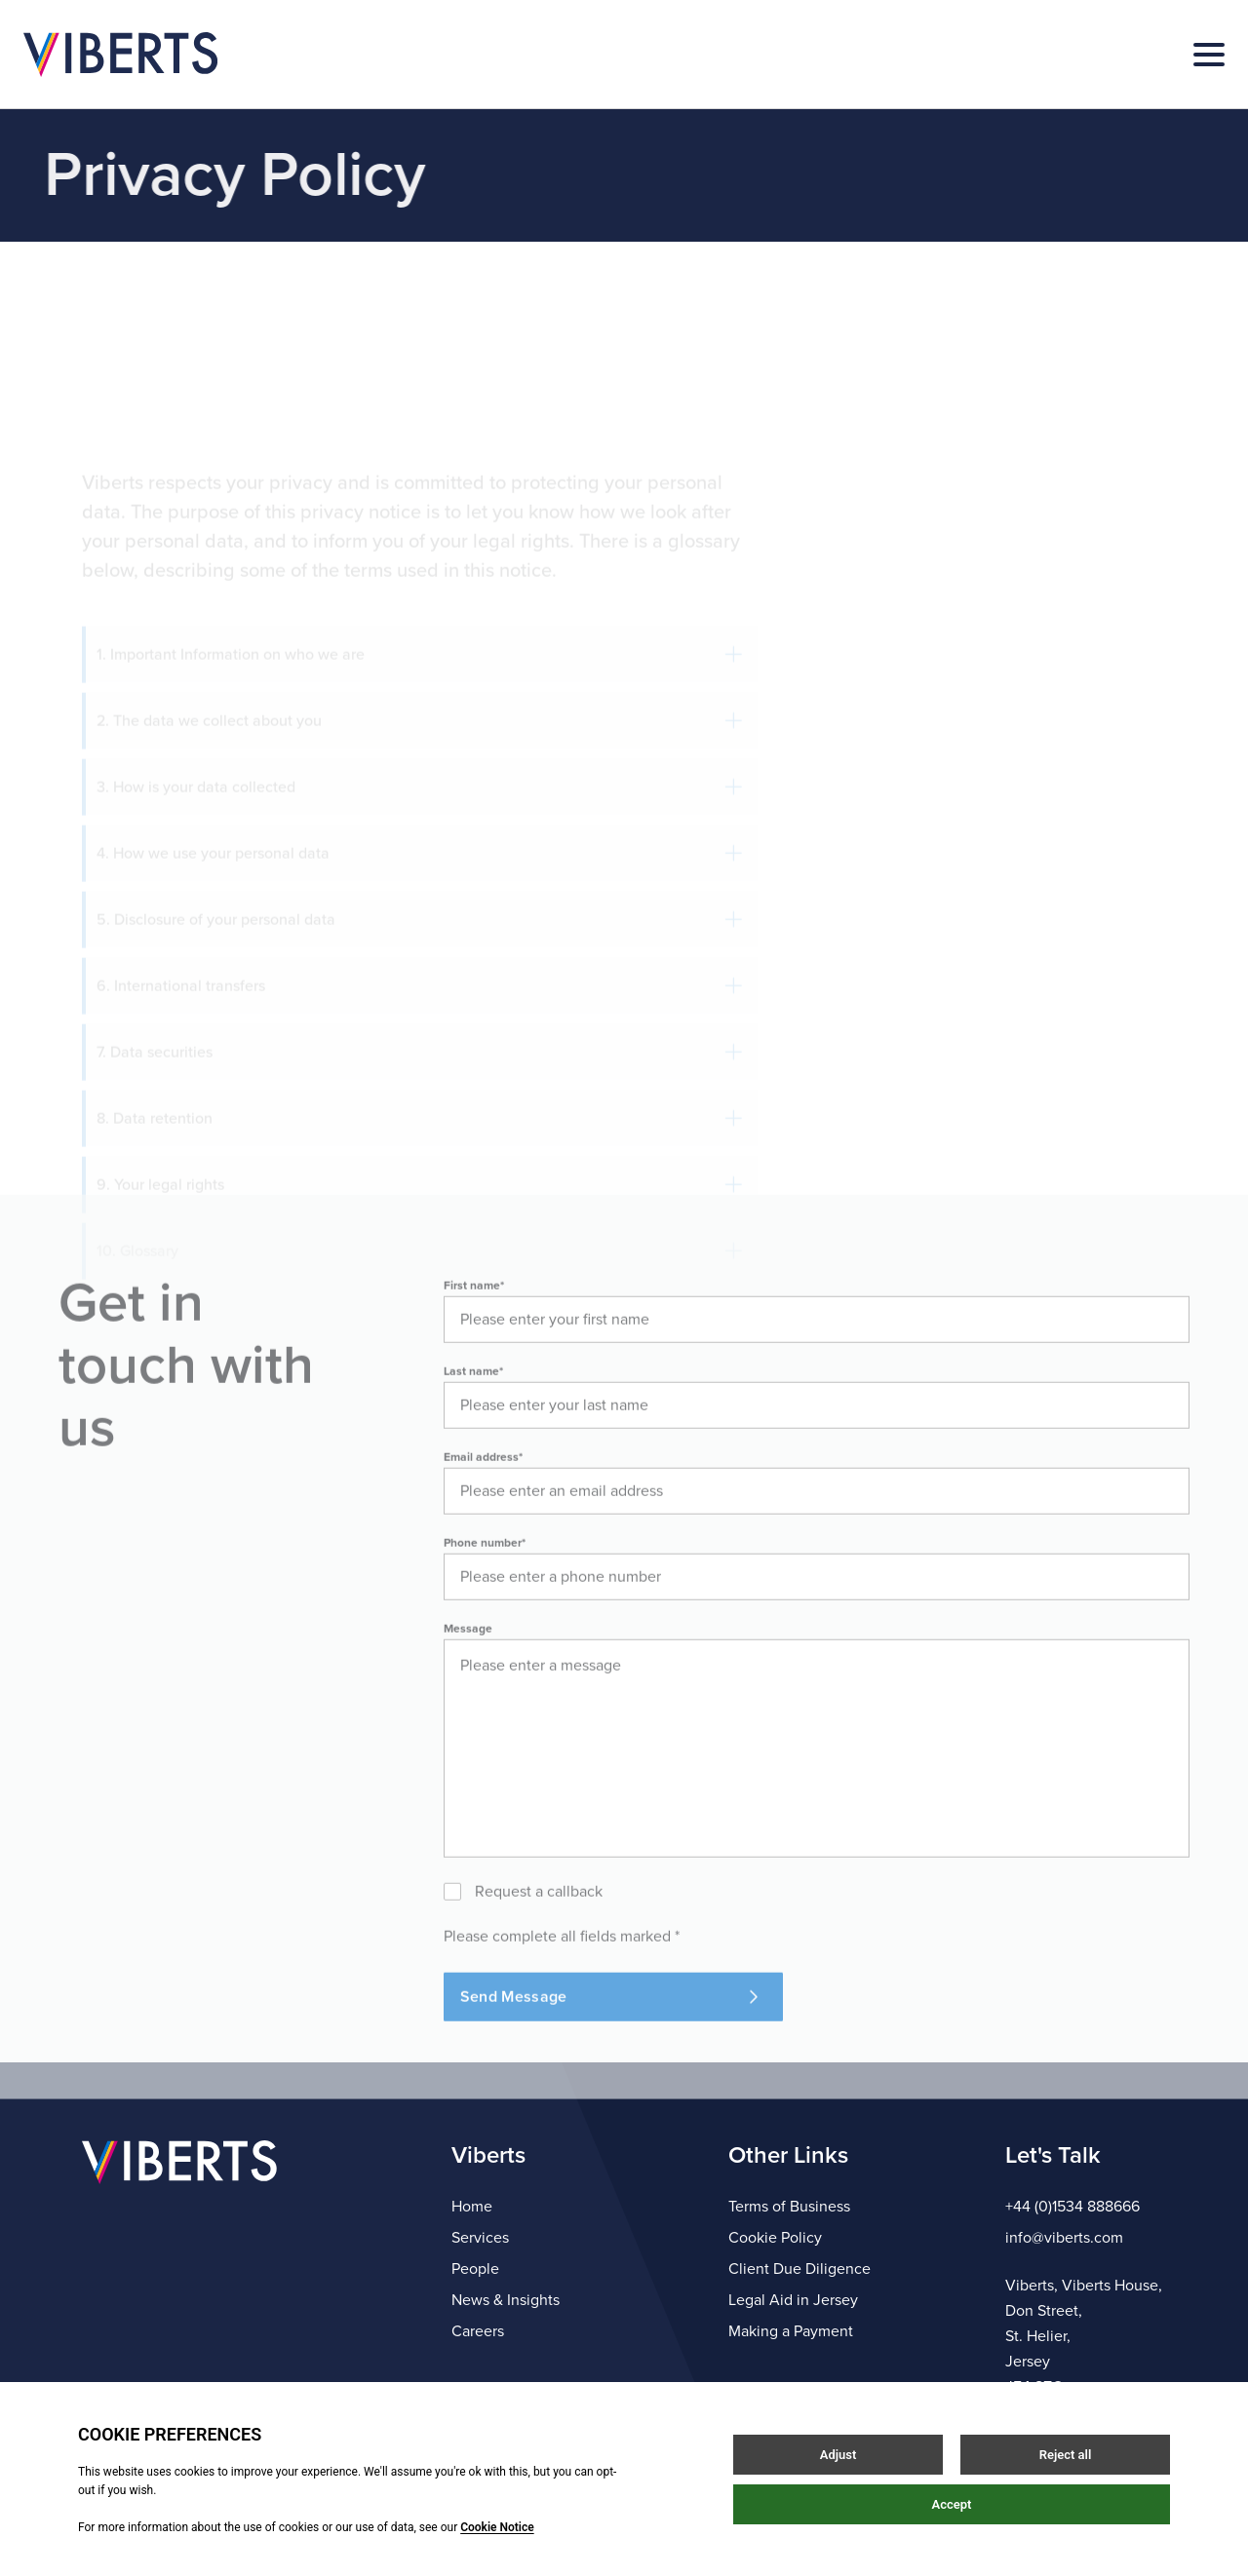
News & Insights (505, 2300)
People (475, 2269)
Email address (483, 1514)
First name (474, 1343)
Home (471, 2206)
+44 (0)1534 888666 (1072, 2206)
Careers (477, 2331)
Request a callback (539, 1949)
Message (468, 1686)
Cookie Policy (775, 2238)
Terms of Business (789, 2206)
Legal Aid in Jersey (793, 2300)
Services (480, 2238)
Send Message (609, 2054)
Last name (473, 1429)
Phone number (485, 1600)
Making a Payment (790, 2331)
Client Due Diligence (799, 2269)
